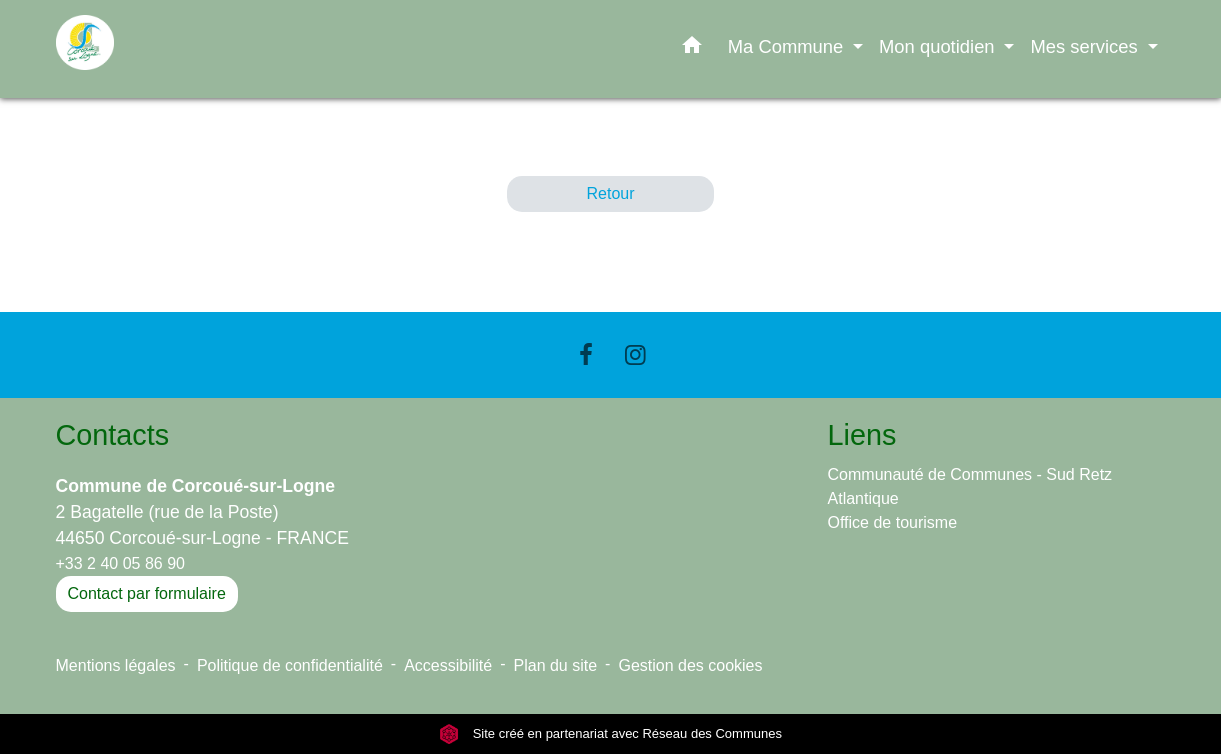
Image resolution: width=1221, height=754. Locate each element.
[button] (692, 49)
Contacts (113, 435)
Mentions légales (116, 665)
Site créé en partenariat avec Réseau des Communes (610, 733)
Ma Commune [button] (788, 46)
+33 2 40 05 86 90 (120, 563)
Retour (610, 193)
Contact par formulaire (147, 593)
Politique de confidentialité (290, 665)
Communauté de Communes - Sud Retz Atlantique (970, 486)
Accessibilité (448, 665)
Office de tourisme (893, 522)
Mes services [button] (1086, 46)
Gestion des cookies (690, 665)
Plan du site (556, 665)
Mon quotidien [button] (939, 46)
